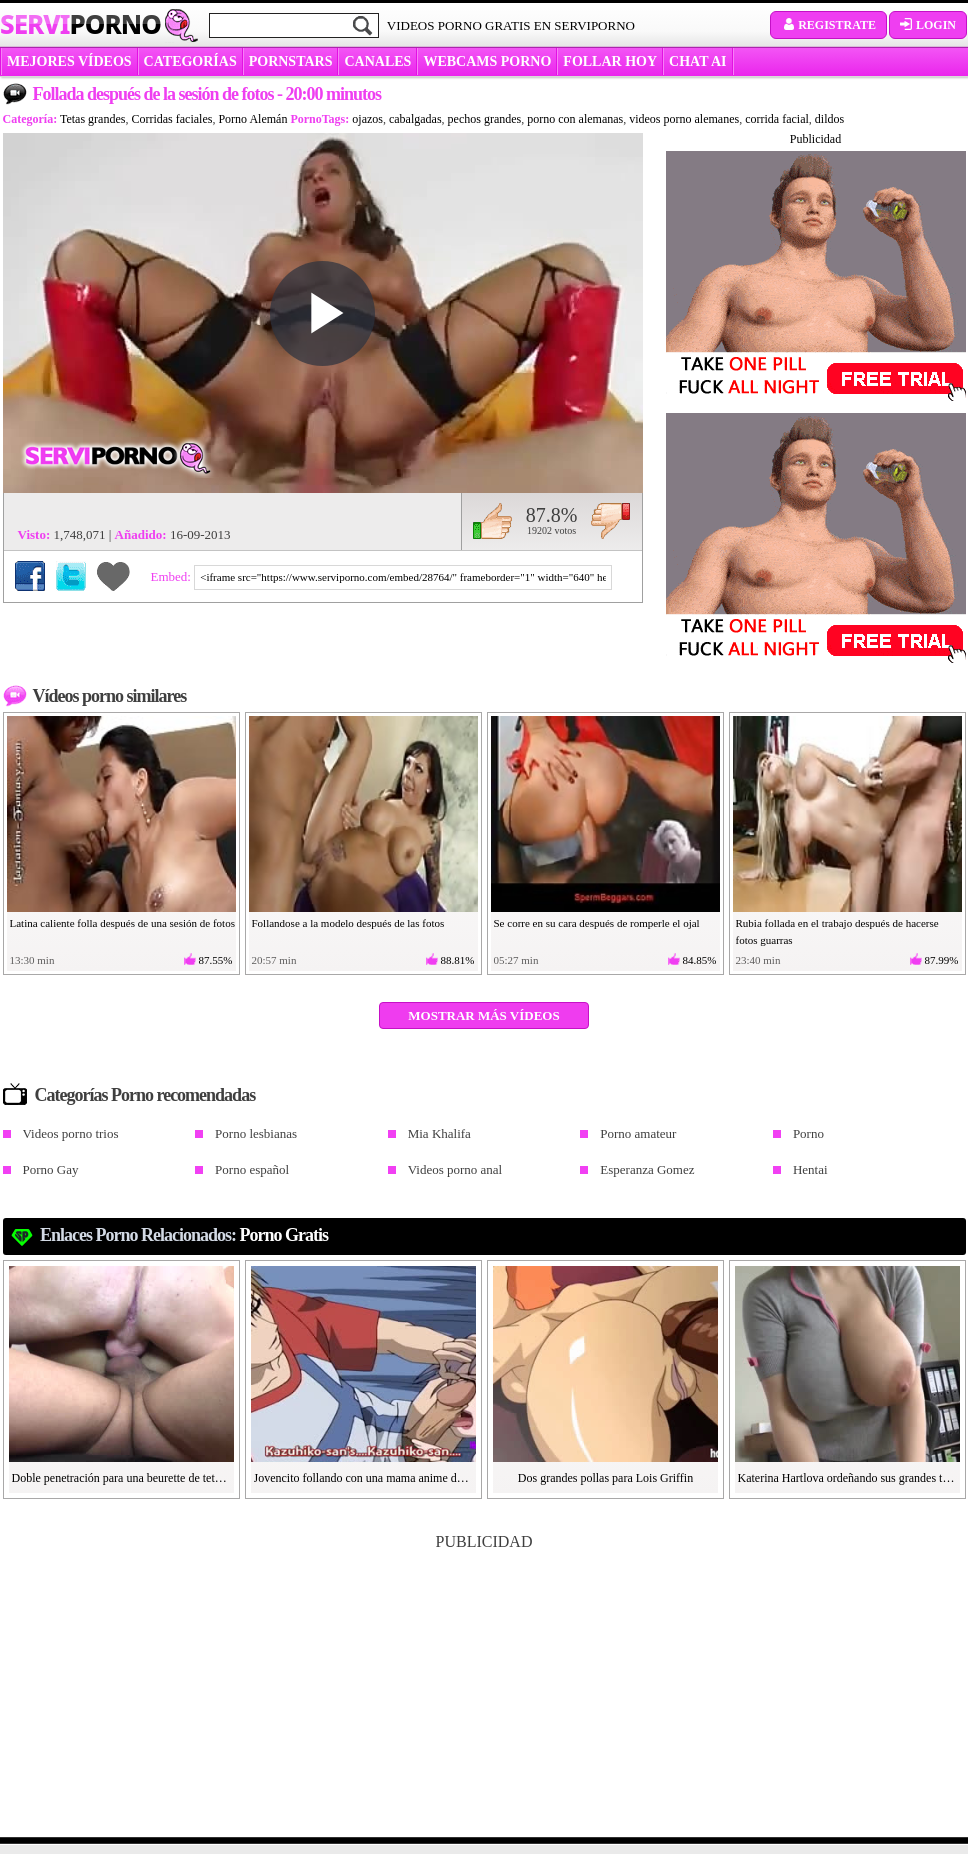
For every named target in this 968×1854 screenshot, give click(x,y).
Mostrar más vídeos (483, 1015)
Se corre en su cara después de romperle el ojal (597, 923)
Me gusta (492, 521)
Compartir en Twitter (71, 576)
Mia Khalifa (439, 1133)
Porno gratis (284, 1235)
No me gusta (610, 521)
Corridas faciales (171, 119)
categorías (190, 61)
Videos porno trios (71, 1133)
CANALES (377, 61)
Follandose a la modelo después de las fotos (348, 923)
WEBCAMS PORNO (487, 61)
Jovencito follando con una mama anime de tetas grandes (364, 1478)
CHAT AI (697, 61)
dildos (829, 119)
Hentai (810, 1169)
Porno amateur (638, 1133)
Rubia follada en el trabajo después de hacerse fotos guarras (837, 931)
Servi (80, 24)
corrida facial (777, 119)
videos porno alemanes (684, 119)
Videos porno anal (455, 1169)
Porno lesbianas (256, 1133)
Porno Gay (51, 1169)
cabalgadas (415, 119)
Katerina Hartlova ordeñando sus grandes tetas (848, 1478)
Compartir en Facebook (30, 576)
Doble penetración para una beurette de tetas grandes (122, 1478)
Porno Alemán (252, 119)
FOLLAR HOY (610, 61)
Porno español (252, 1169)
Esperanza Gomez (647, 1169)
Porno (808, 1133)
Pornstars (291, 61)
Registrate (828, 25)
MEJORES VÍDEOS (69, 61)
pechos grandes (485, 119)
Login (928, 25)
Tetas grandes (92, 119)
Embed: (173, 576)
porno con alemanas (575, 119)
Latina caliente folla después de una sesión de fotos (122, 923)
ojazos (367, 119)
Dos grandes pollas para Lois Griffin (605, 1478)
